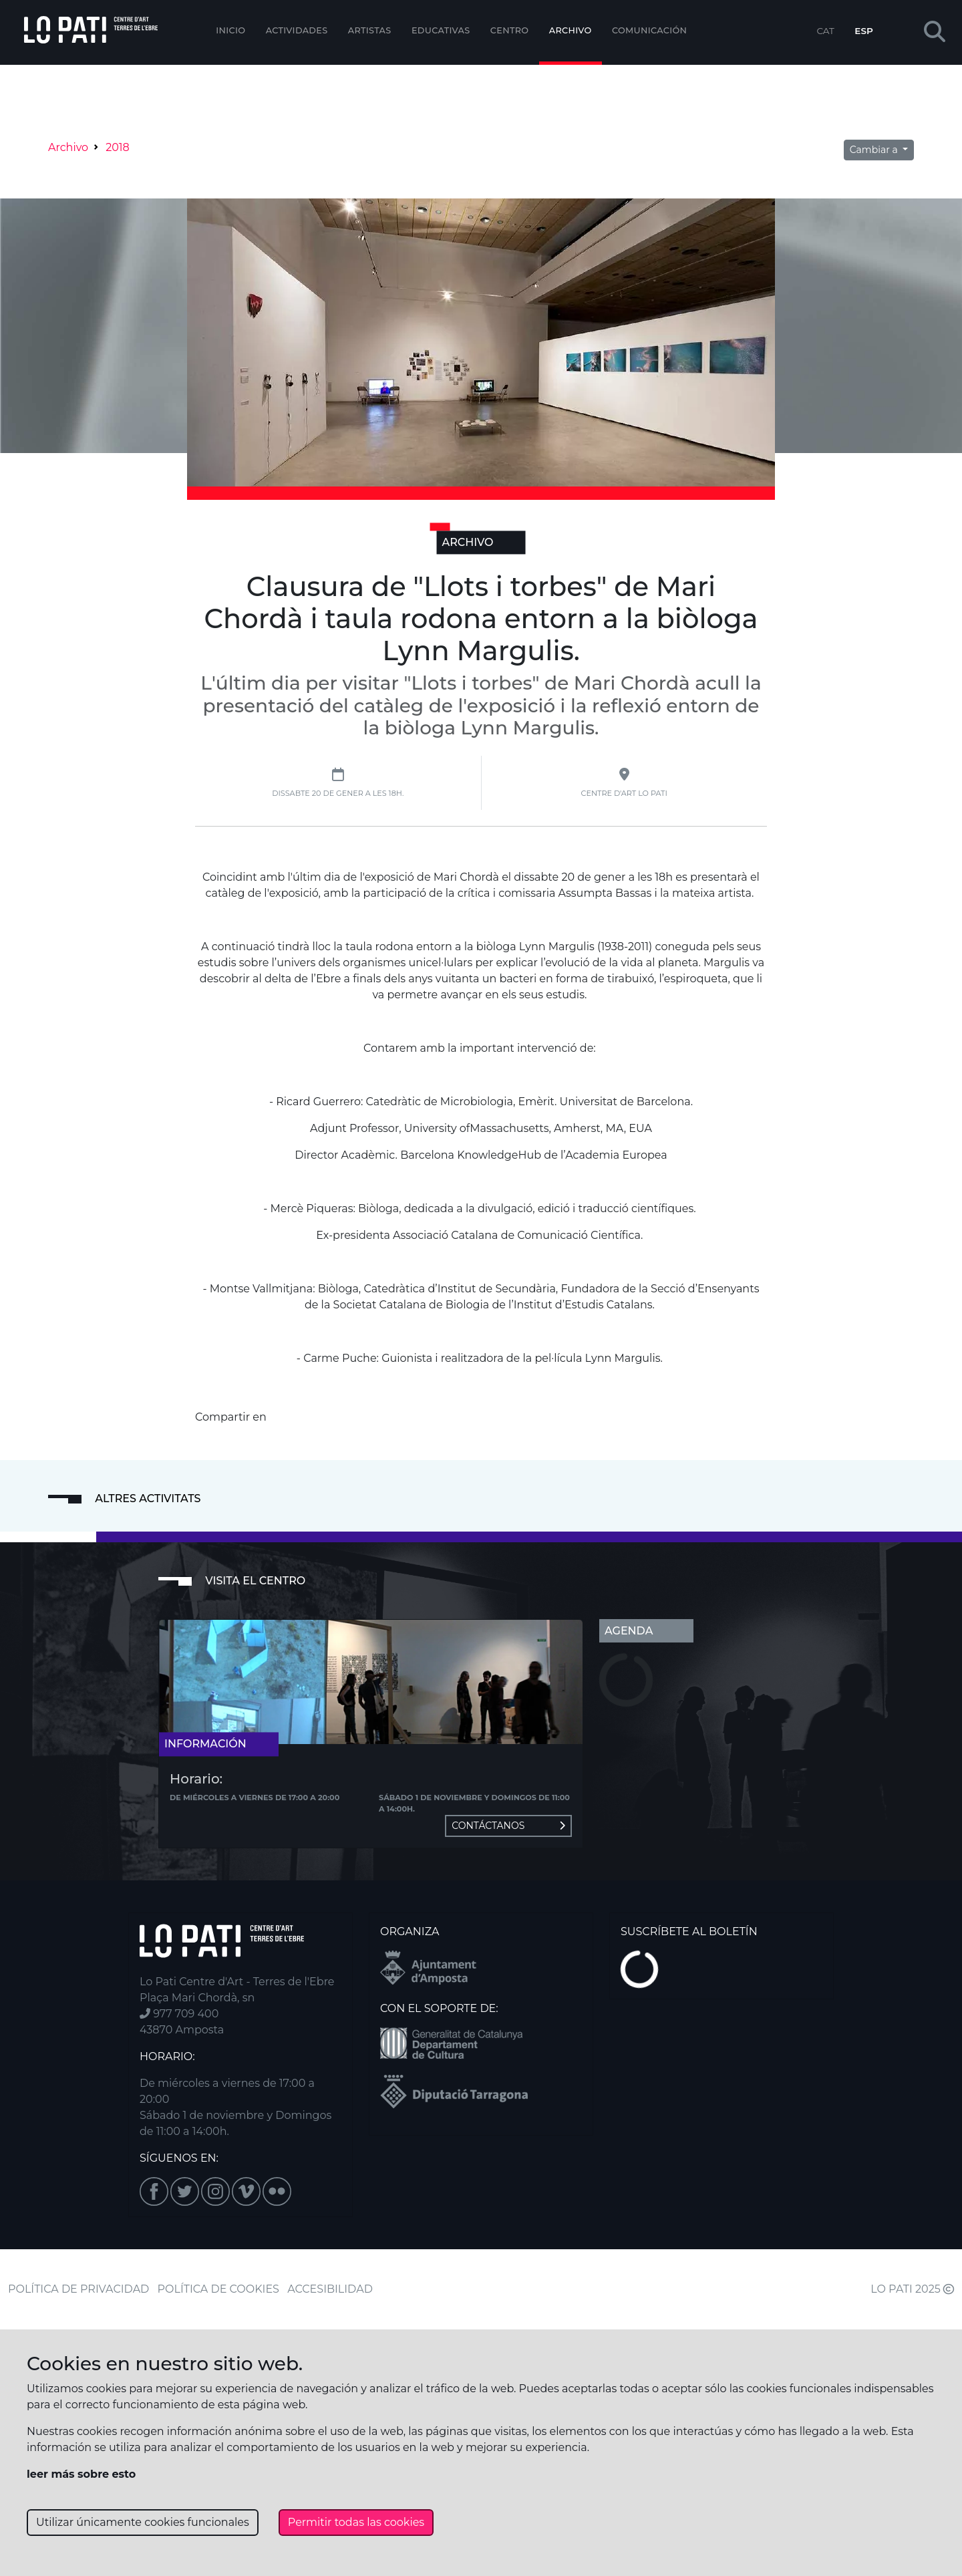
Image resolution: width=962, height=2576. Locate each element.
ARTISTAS (369, 30)
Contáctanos (508, 1826)
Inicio (230, 30)
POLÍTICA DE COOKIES (218, 2289)
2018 (118, 147)
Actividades (297, 30)
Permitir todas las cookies (356, 2522)
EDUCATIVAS (441, 30)
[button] (934, 32)
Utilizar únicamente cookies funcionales (142, 2522)
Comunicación (649, 30)
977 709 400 (179, 2013)
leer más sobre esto (81, 2474)
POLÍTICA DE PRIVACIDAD (78, 2289)
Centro (509, 30)
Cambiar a (875, 150)
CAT (825, 30)
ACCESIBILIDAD (330, 2289)
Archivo (570, 30)
